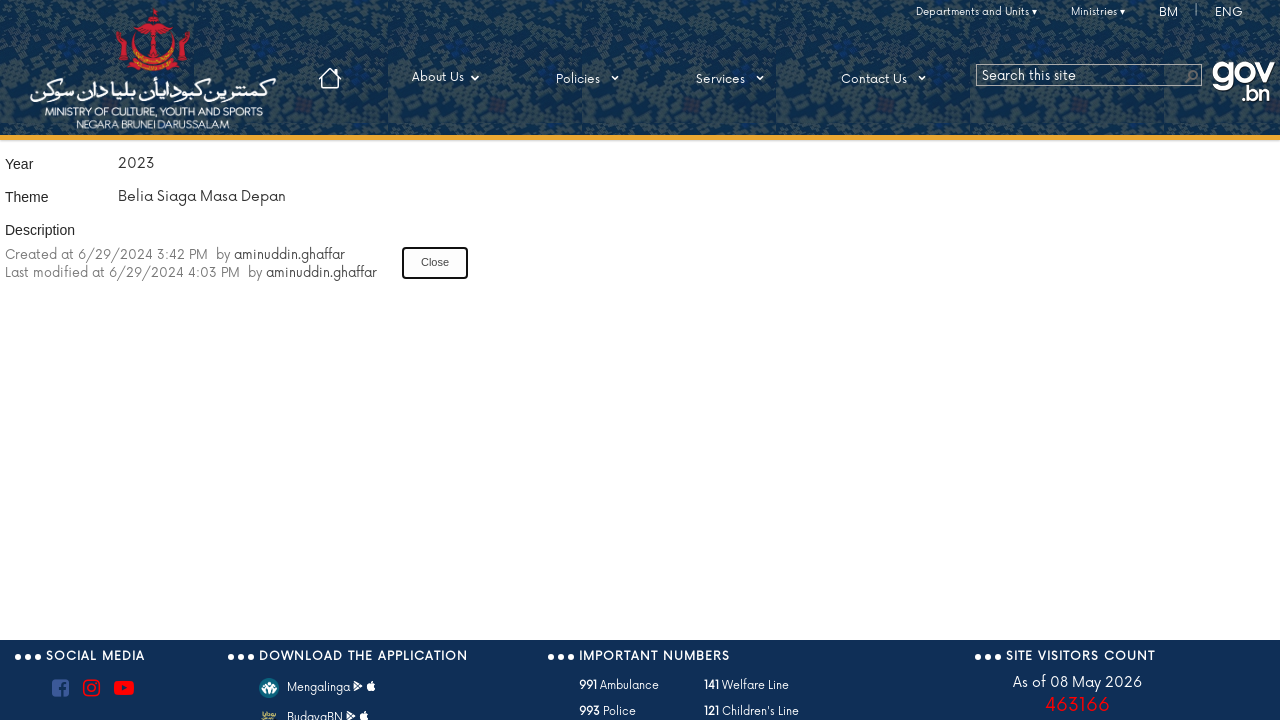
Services (733, 78)
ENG (1229, 12)
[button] (1191, 75)
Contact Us (887, 78)
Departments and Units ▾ (976, 12)
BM (1168, 12)
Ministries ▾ (1098, 12)
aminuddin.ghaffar (289, 255)
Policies (591, 78)
